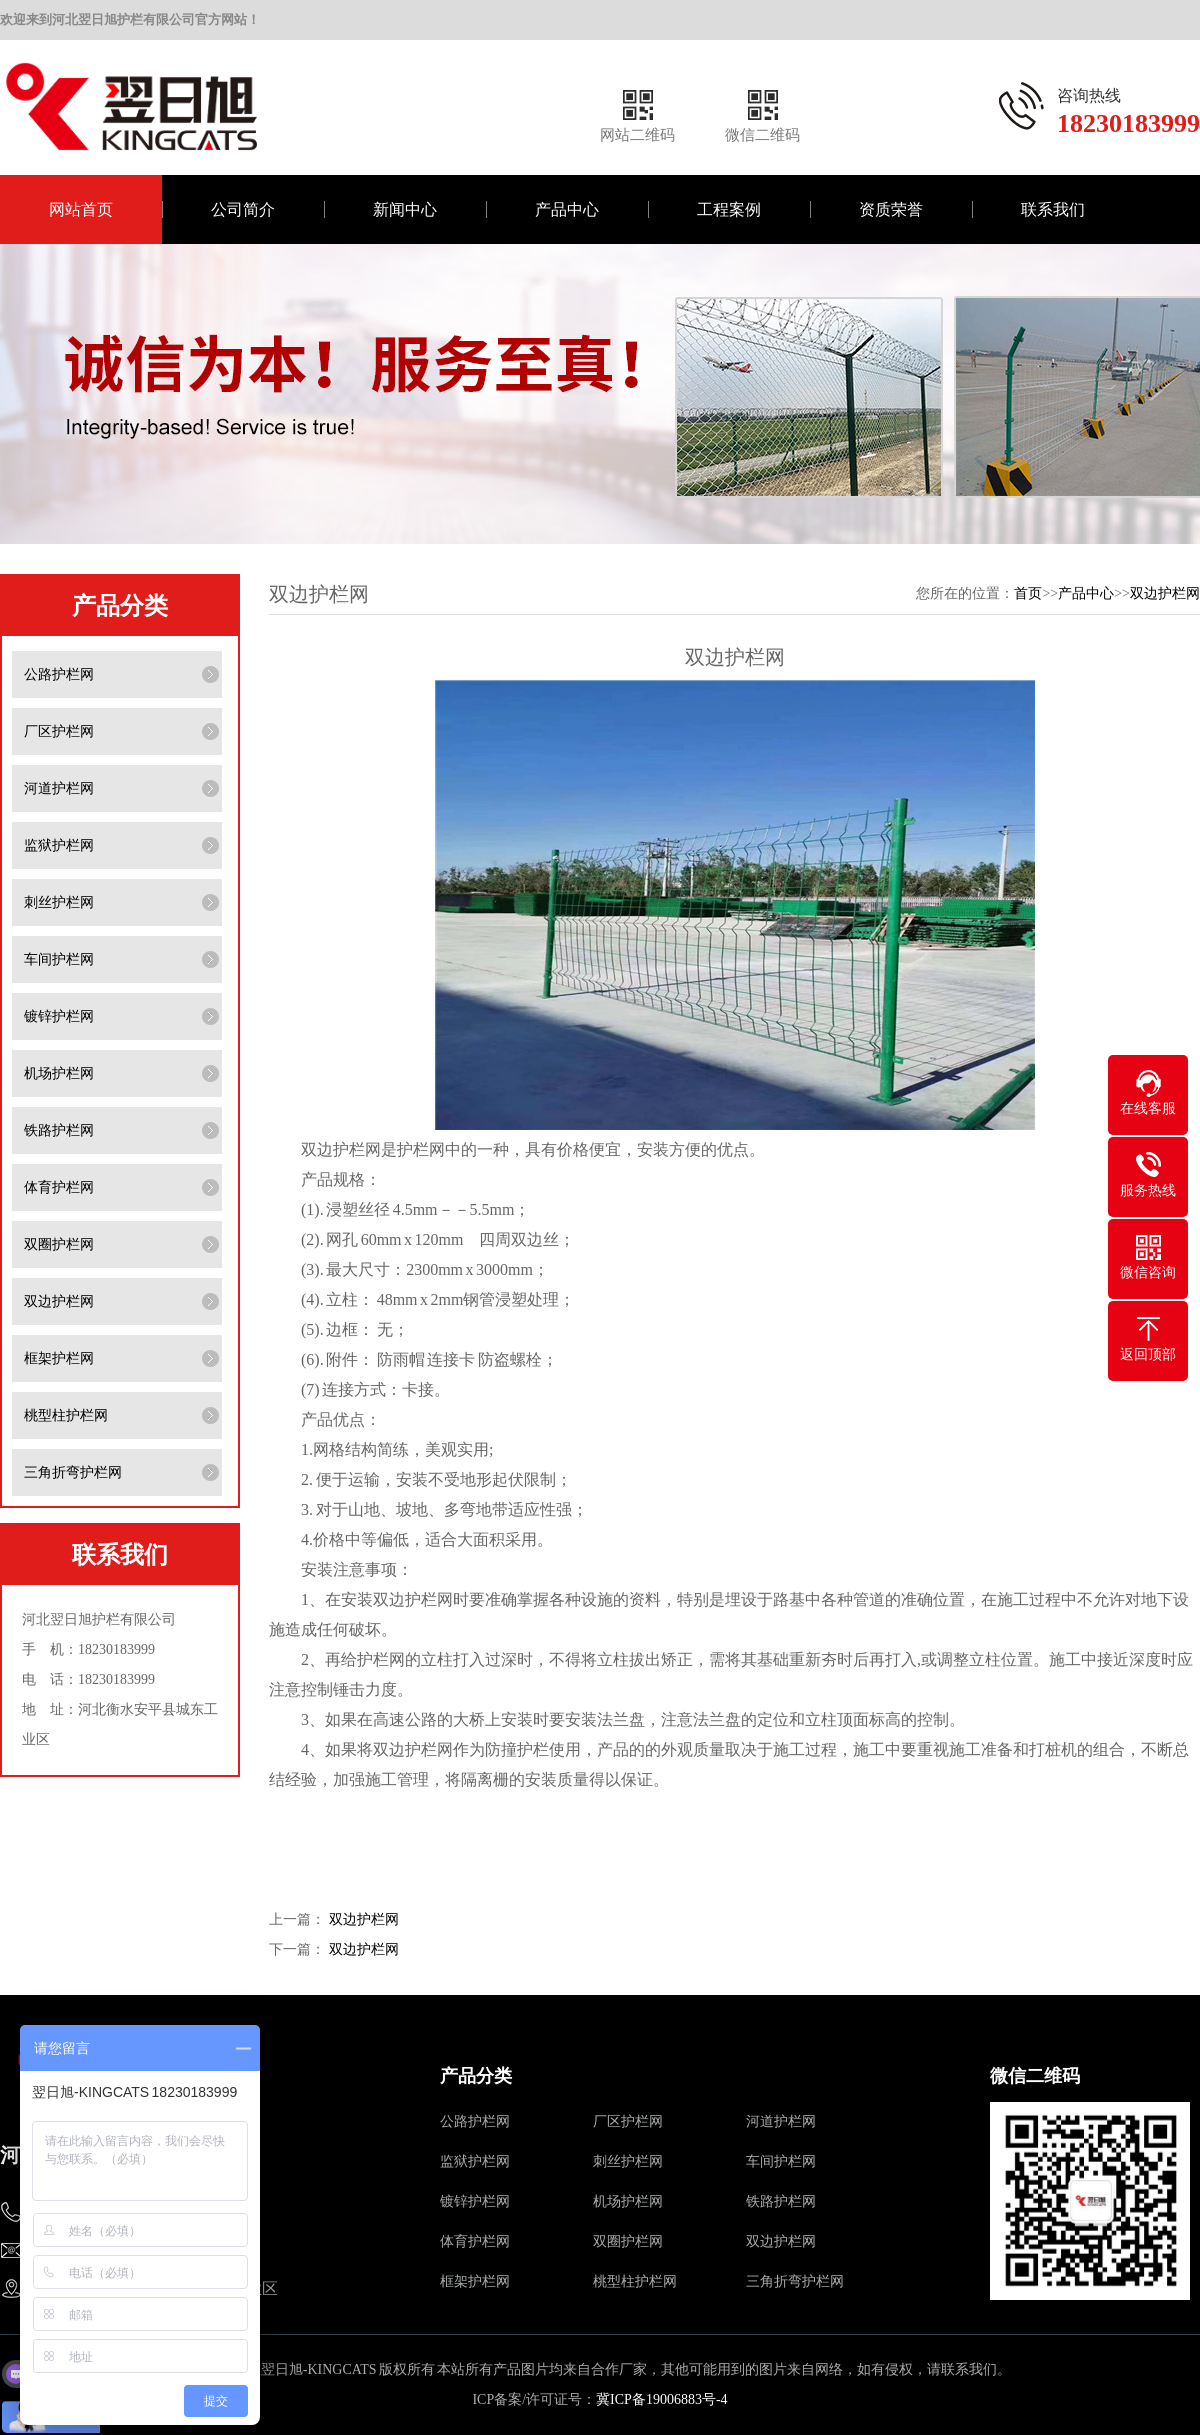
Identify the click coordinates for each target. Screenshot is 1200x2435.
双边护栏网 (59, 1301)
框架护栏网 (59, 1358)
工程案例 (729, 209)
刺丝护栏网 (59, 902)
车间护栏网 (59, 959)
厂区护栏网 (59, 731)
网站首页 (81, 209)
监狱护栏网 (59, 845)
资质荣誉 (891, 209)
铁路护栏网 (59, 1130)
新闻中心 (405, 209)
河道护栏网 (59, 788)
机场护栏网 (59, 1073)
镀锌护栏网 (59, 1016)
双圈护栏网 (59, 1244)
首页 (1028, 593)
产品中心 (567, 209)
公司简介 (243, 209)
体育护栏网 (59, 1187)
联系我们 (1053, 209)
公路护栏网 (59, 674)
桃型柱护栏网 (66, 1415)
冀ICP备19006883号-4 (661, 2399)
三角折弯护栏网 (73, 1472)
